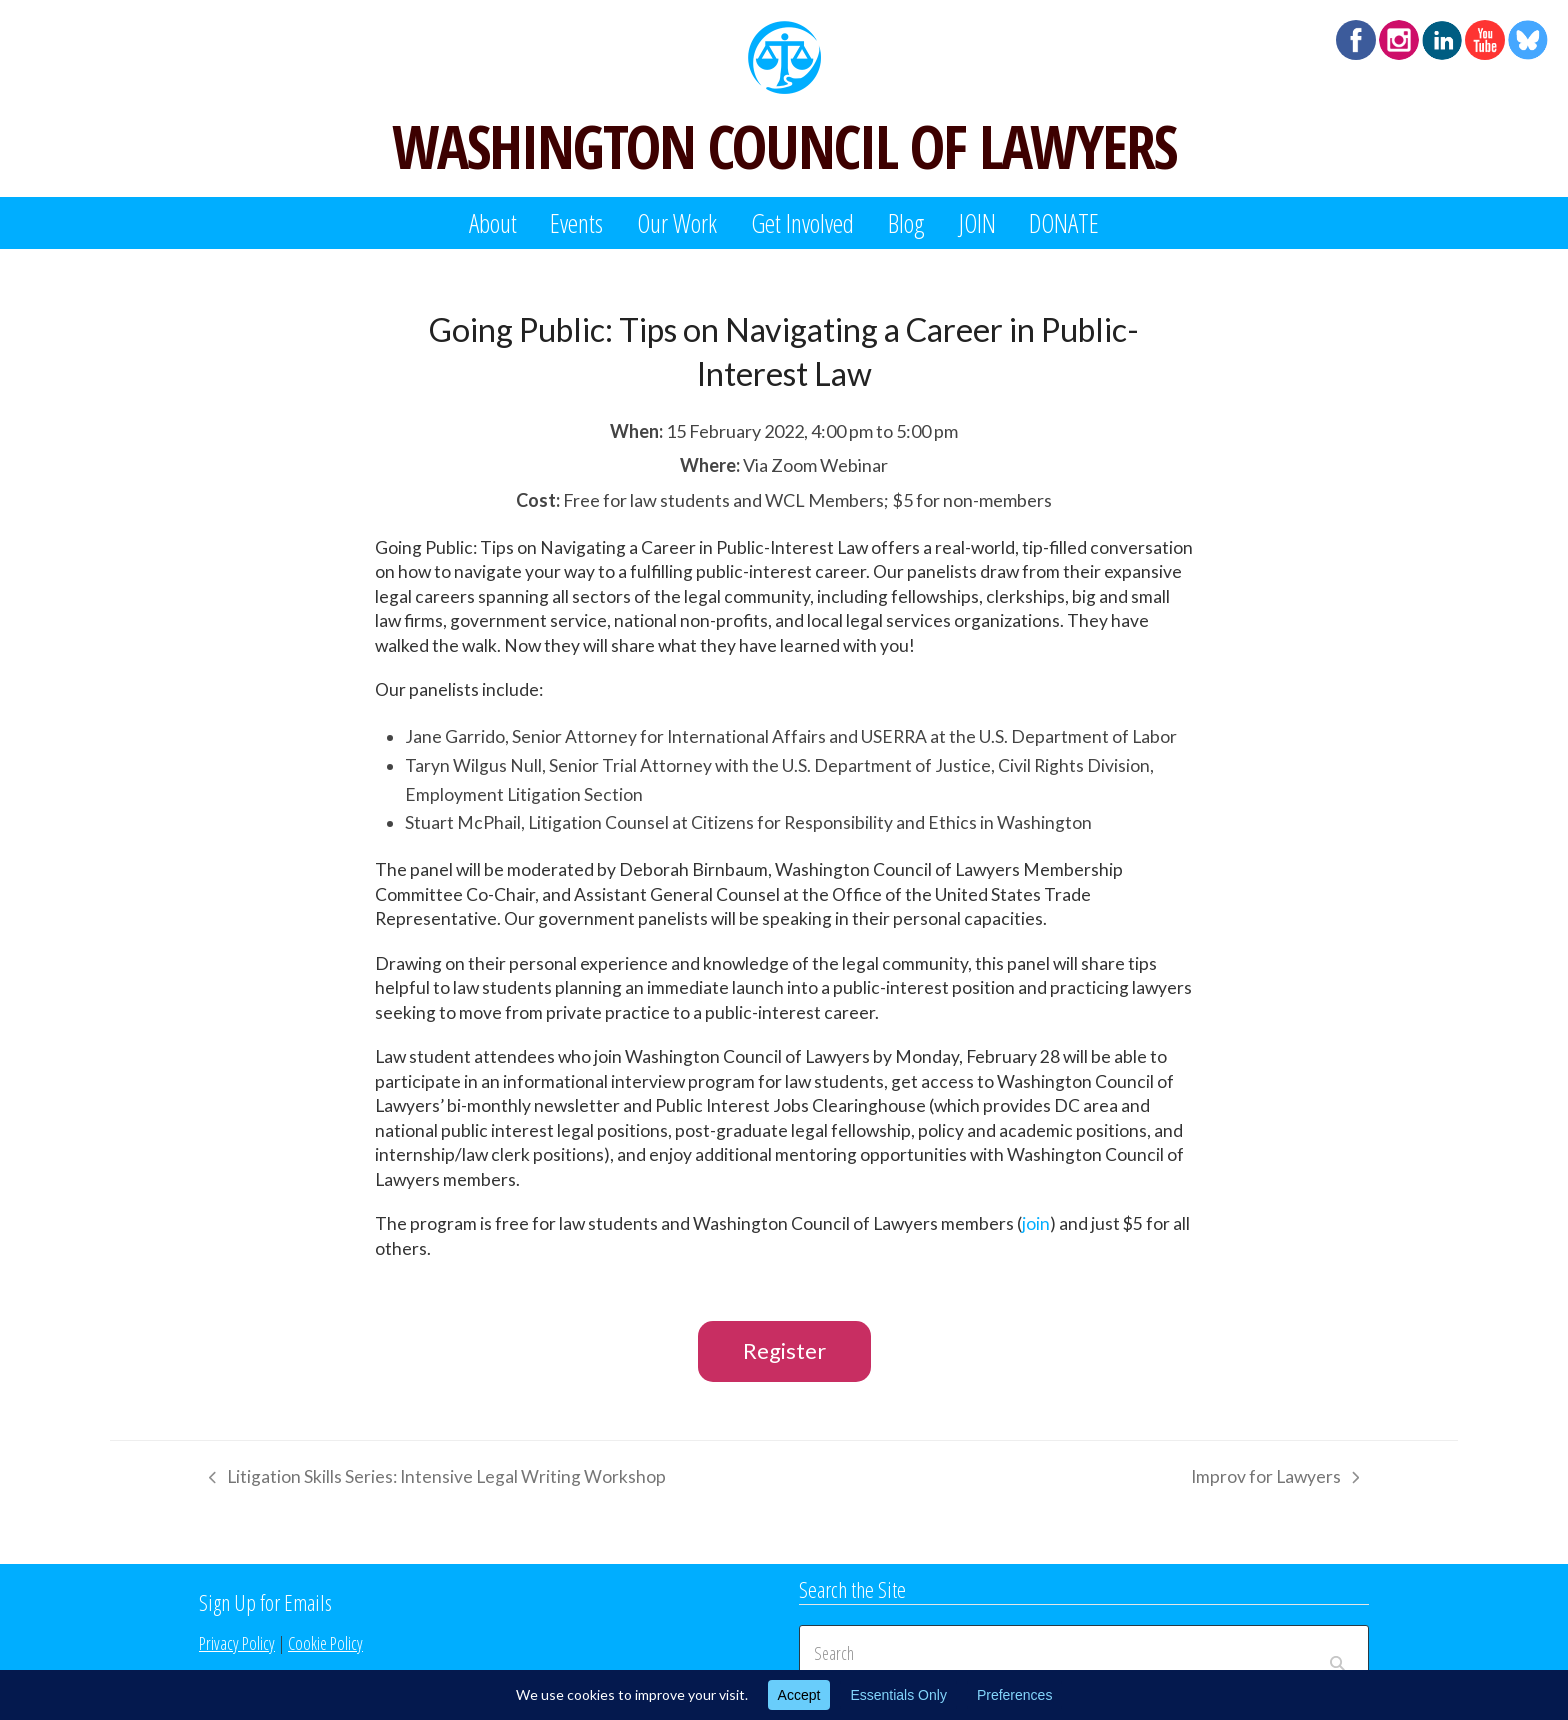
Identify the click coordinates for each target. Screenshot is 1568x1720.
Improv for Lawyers (1275, 1480)
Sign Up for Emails (265, 1602)
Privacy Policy (237, 1643)
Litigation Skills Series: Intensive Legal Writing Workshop (432, 1480)
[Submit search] (1337, 1653)
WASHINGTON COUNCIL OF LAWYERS (784, 146)
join (1036, 1223)
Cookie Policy (325, 1643)
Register (784, 1350)
